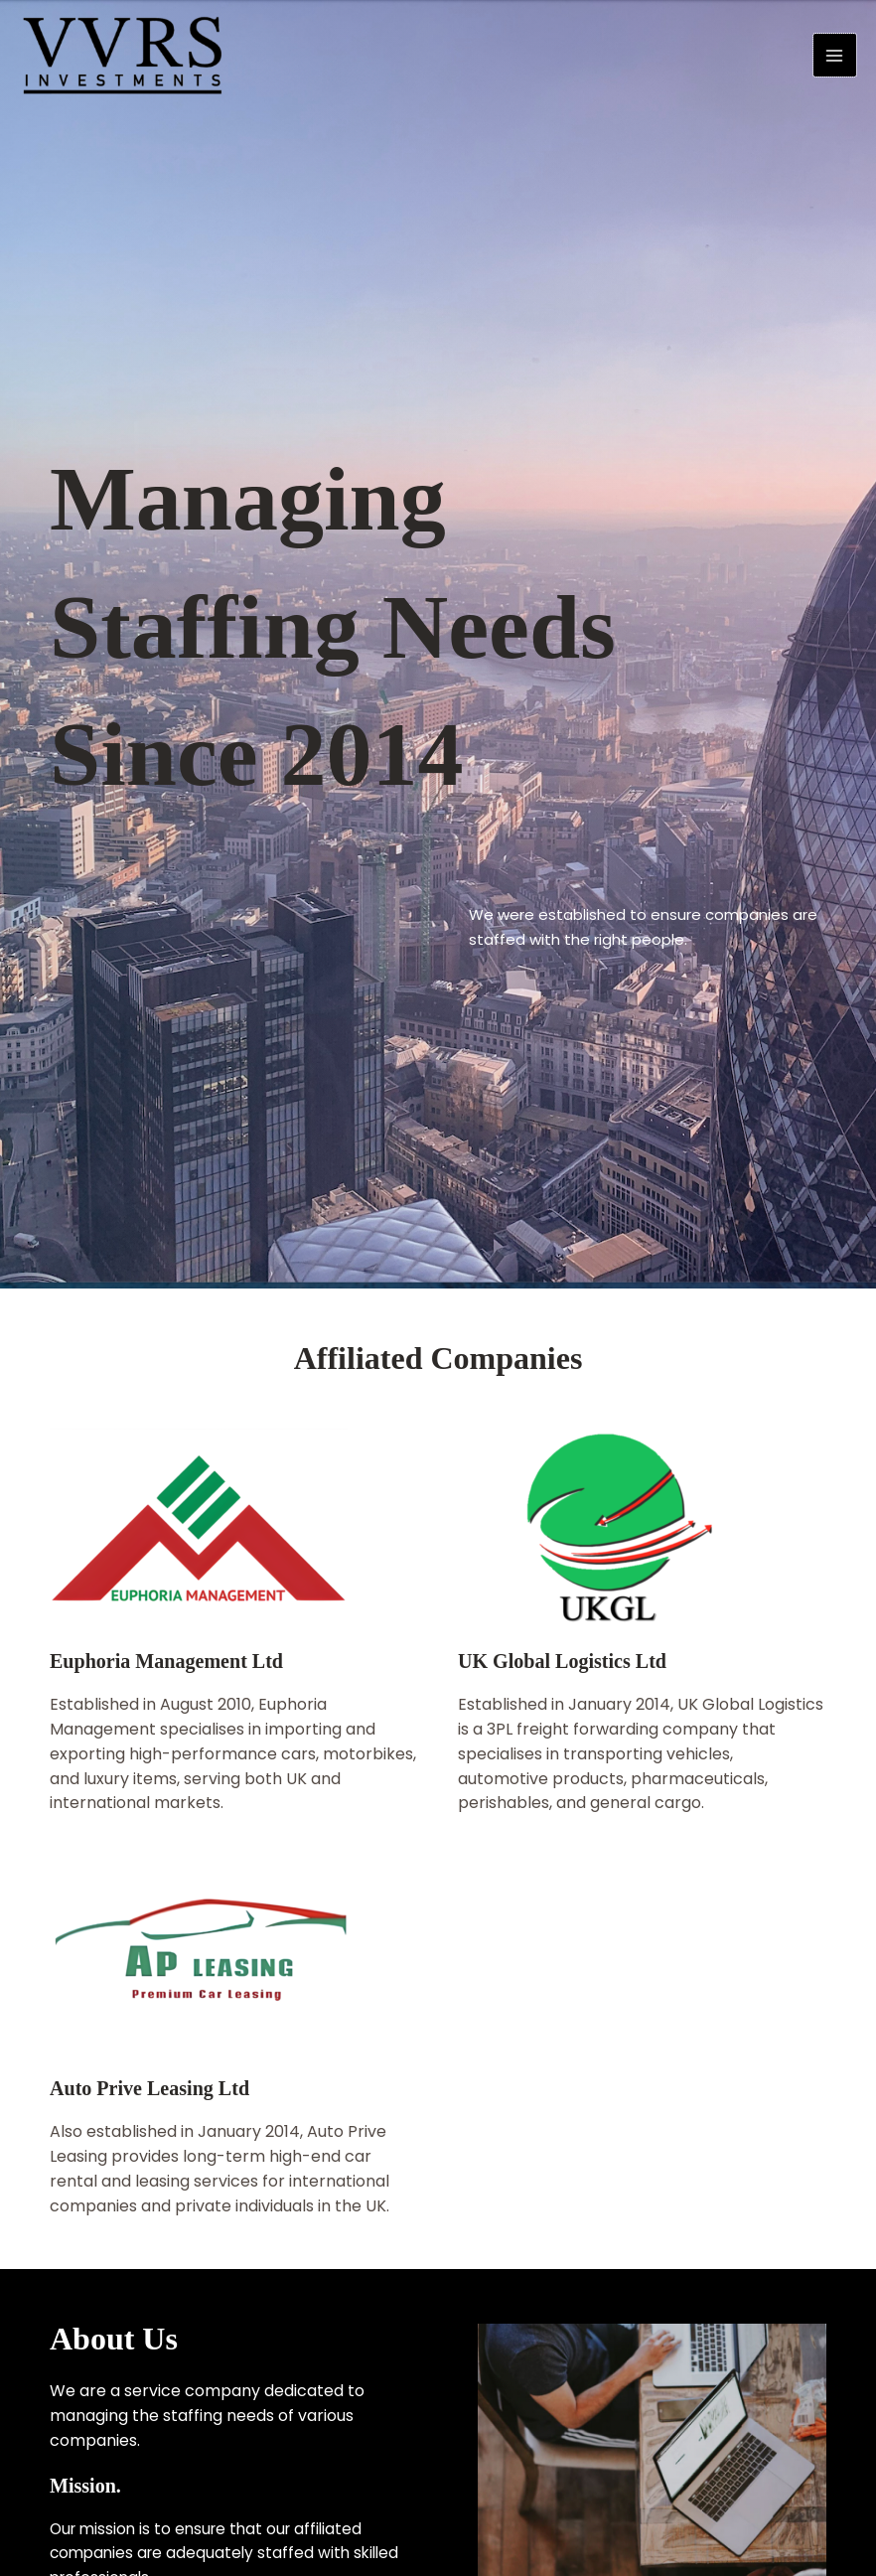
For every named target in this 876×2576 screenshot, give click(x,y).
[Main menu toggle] (834, 59)
